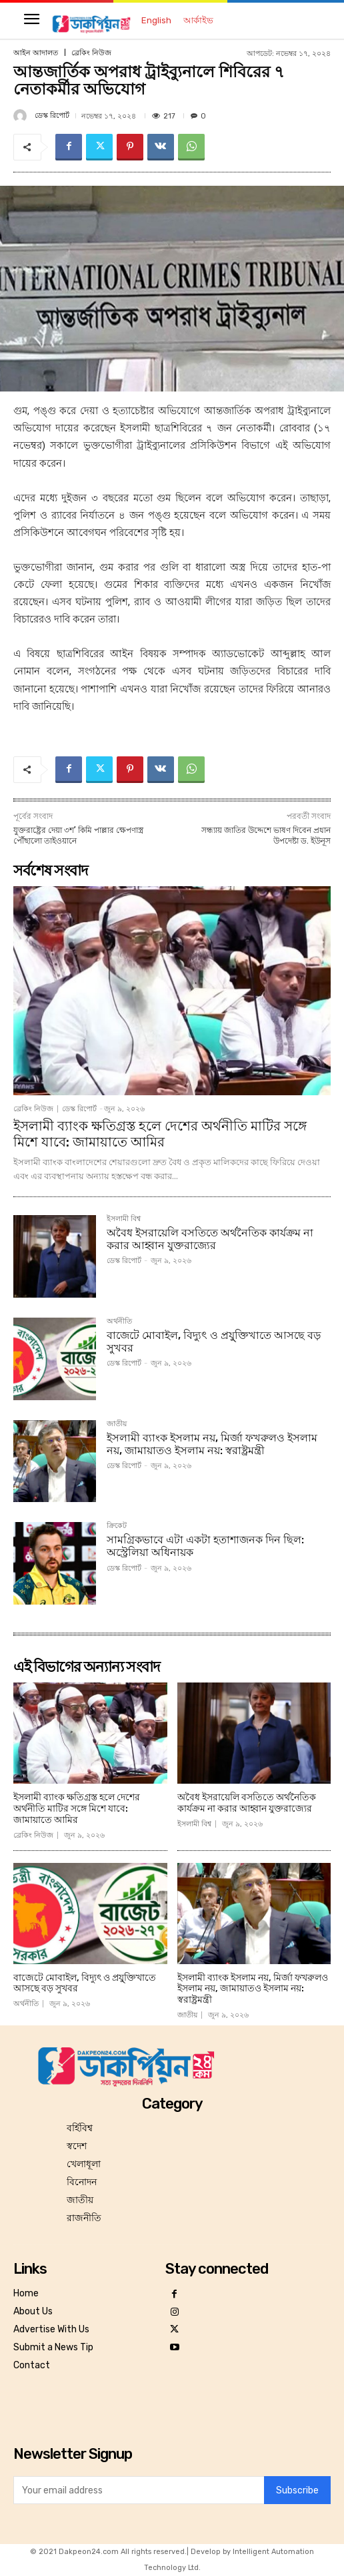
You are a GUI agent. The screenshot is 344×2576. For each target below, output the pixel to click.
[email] (138, 2490)
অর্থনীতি (119, 1322)
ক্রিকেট (117, 1526)
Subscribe (297, 2490)
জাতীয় (117, 1424)
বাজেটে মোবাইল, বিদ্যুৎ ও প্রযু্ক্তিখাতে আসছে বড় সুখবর (214, 1341)
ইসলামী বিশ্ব (124, 1219)
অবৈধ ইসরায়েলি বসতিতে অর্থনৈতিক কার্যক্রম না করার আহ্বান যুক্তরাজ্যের (210, 1239)
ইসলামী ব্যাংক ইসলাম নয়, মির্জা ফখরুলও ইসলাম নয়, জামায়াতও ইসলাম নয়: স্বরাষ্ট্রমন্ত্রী (212, 1444)
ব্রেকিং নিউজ (91, 53)
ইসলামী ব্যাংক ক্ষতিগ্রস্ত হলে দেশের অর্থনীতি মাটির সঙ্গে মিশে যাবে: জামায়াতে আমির (160, 1134)
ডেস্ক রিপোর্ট (52, 115)
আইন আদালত (35, 53)
